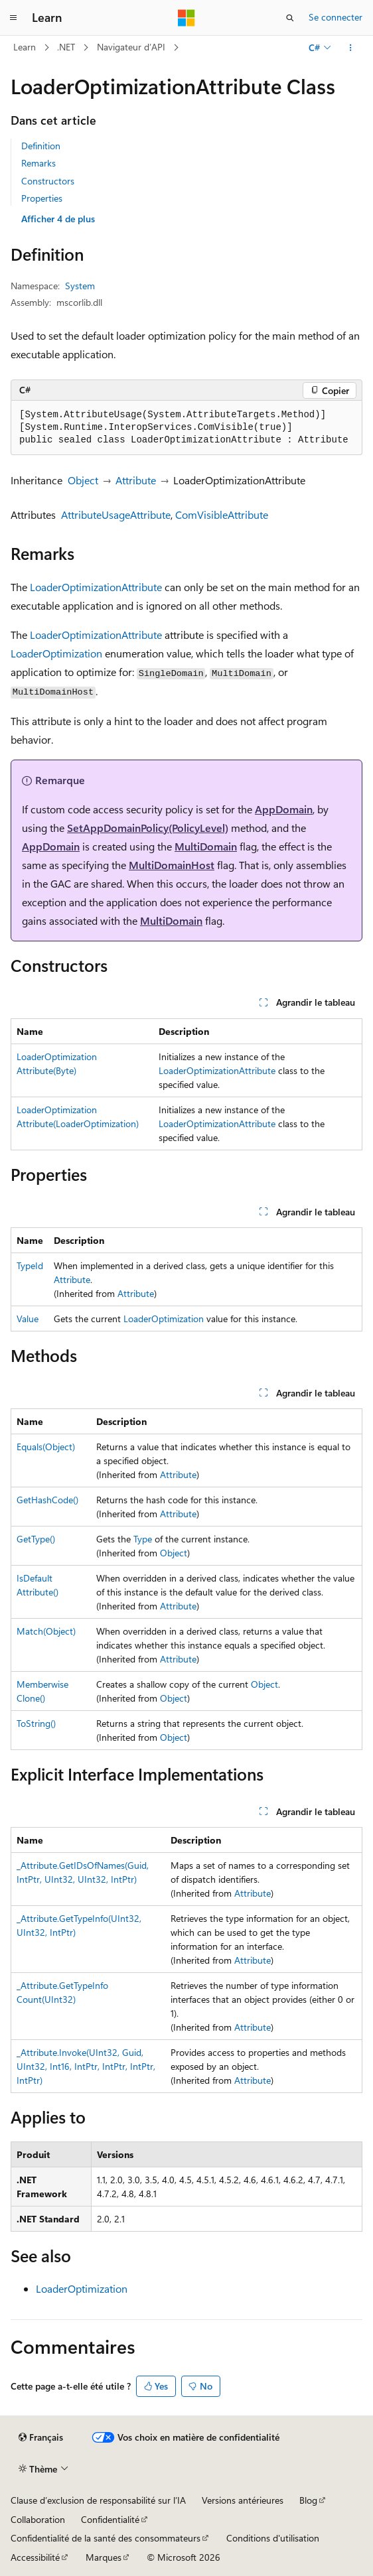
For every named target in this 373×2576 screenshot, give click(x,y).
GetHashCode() (47, 1499)
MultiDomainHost (171, 865)
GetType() (36, 1538)
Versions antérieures (242, 2500)
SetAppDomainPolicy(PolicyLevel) (147, 828)
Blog (308, 2500)
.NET (66, 46)
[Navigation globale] (13, 18)
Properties (41, 198)
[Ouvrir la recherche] (290, 18)
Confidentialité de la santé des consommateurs (105, 2538)
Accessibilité (35, 2557)
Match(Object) (46, 1631)
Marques (103, 2557)
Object (83, 480)
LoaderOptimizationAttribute (96, 587)
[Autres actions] (350, 47)
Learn (24, 46)
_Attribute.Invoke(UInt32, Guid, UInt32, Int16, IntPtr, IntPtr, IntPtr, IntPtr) (86, 2066)
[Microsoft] (186, 18)
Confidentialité (110, 2519)
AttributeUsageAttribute (116, 514)
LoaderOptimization (56, 653)
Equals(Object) (46, 1446)
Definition (40, 145)
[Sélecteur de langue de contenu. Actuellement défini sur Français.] (41, 2437)
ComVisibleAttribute (221, 514)
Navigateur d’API (131, 46)
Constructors (47, 180)
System (80, 285)
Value (27, 1318)
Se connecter (335, 17)
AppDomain (284, 809)
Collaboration (38, 2519)
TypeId (30, 1265)
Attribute (135, 480)
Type (142, 1538)
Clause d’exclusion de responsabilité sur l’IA (98, 2500)
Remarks (38, 163)
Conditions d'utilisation (272, 2538)
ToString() (36, 1723)
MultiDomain (206, 846)
